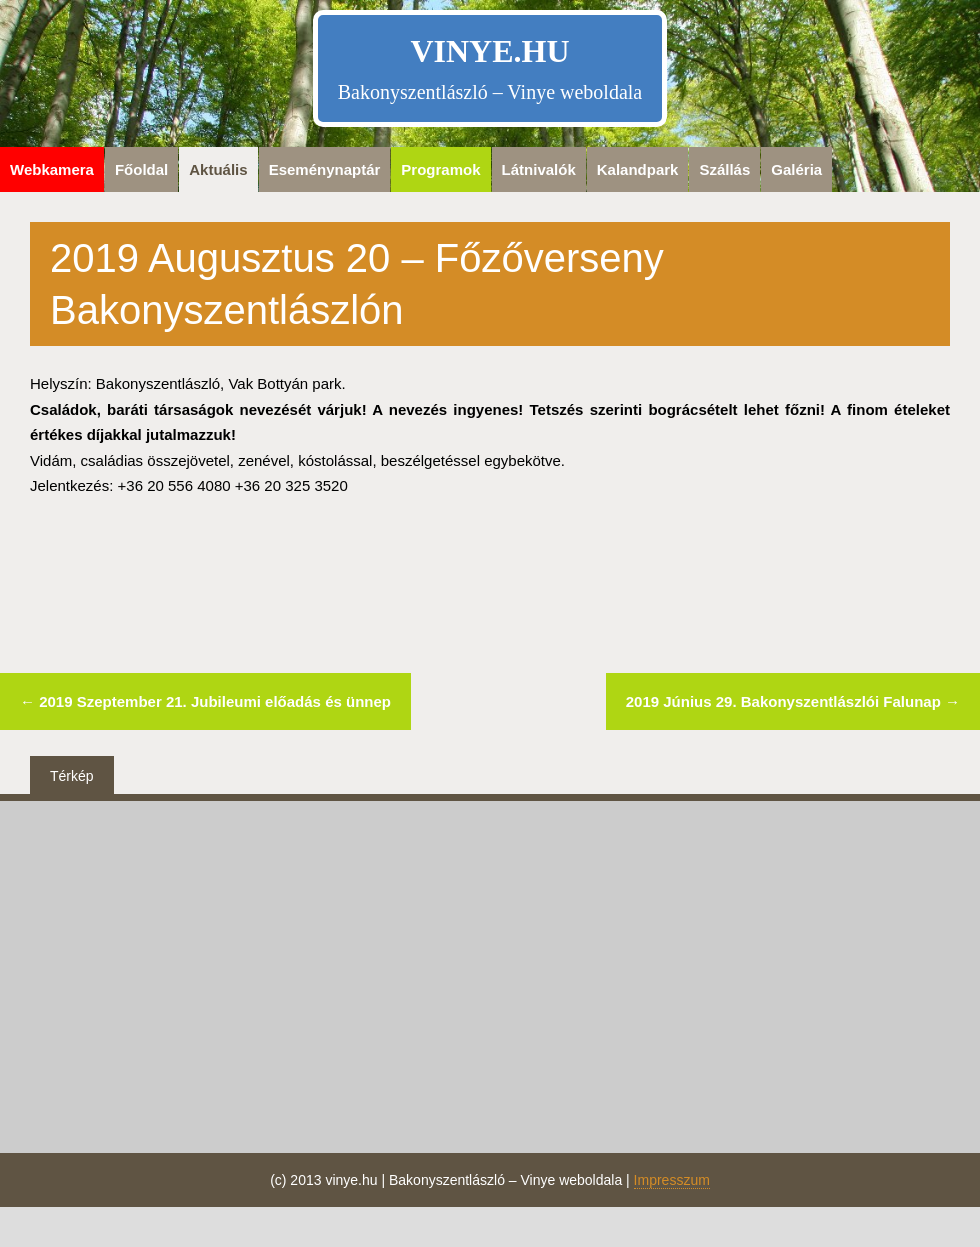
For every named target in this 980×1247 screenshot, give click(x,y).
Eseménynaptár (325, 169)
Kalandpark (638, 169)
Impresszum (672, 1180)
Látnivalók (539, 169)
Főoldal (141, 169)
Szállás (724, 169)
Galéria (796, 169)
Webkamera (52, 169)
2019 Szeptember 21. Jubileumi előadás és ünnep (205, 701)
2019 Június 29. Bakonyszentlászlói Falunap (793, 701)
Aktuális (218, 169)
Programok (440, 169)
